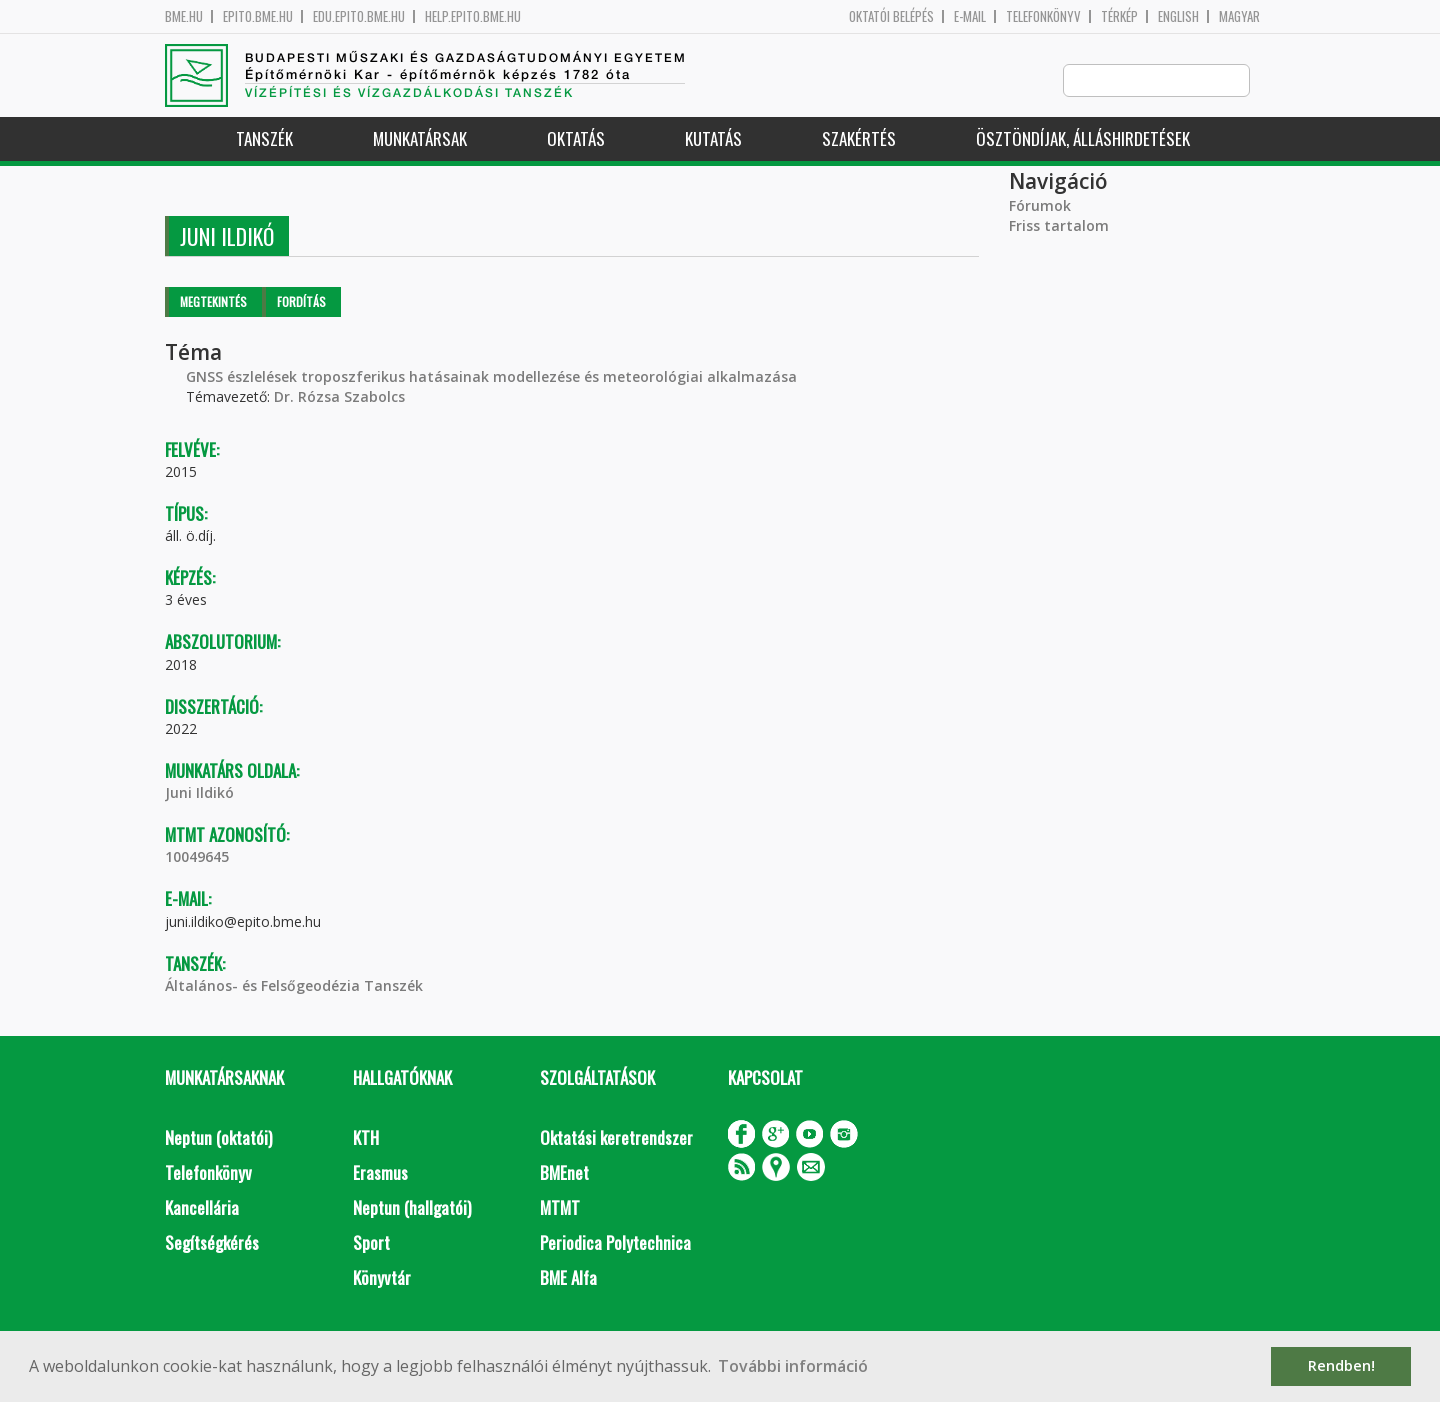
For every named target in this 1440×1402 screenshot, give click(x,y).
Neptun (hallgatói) (412, 1208)
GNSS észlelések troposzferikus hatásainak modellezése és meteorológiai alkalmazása (491, 377)
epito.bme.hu (258, 16)
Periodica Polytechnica (615, 1243)
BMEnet (564, 1173)
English (1178, 16)
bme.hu (184, 16)
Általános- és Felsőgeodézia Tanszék (294, 986)
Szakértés (859, 139)
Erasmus (380, 1173)
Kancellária (202, 1208)
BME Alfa (568, 1278)
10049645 (197, 857)
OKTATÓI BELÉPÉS (891, 16)
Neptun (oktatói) (218, 1138)
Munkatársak (420, 139)
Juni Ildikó (199, 793)
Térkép (1119, 16)
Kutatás (713, 139)
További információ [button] (793, 1366)
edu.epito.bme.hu (359, 16)
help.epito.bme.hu (473, 16)
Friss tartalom (1059, 226)
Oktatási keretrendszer (616, 1138)
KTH (366, 1138)
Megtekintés (213, 302)
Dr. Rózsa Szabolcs (339, 397)
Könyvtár (382, 1278)
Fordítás (301, 302)
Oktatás (576, 139)
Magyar (1239, 16)
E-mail (970, 16)
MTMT (560, 1208)
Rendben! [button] (1341, 1365)
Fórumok (1040, 206)
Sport (371, 1243)
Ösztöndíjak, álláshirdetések (1083, 139)
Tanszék (264, 139)
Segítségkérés (212, 1243)
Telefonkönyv (1043, 16)
